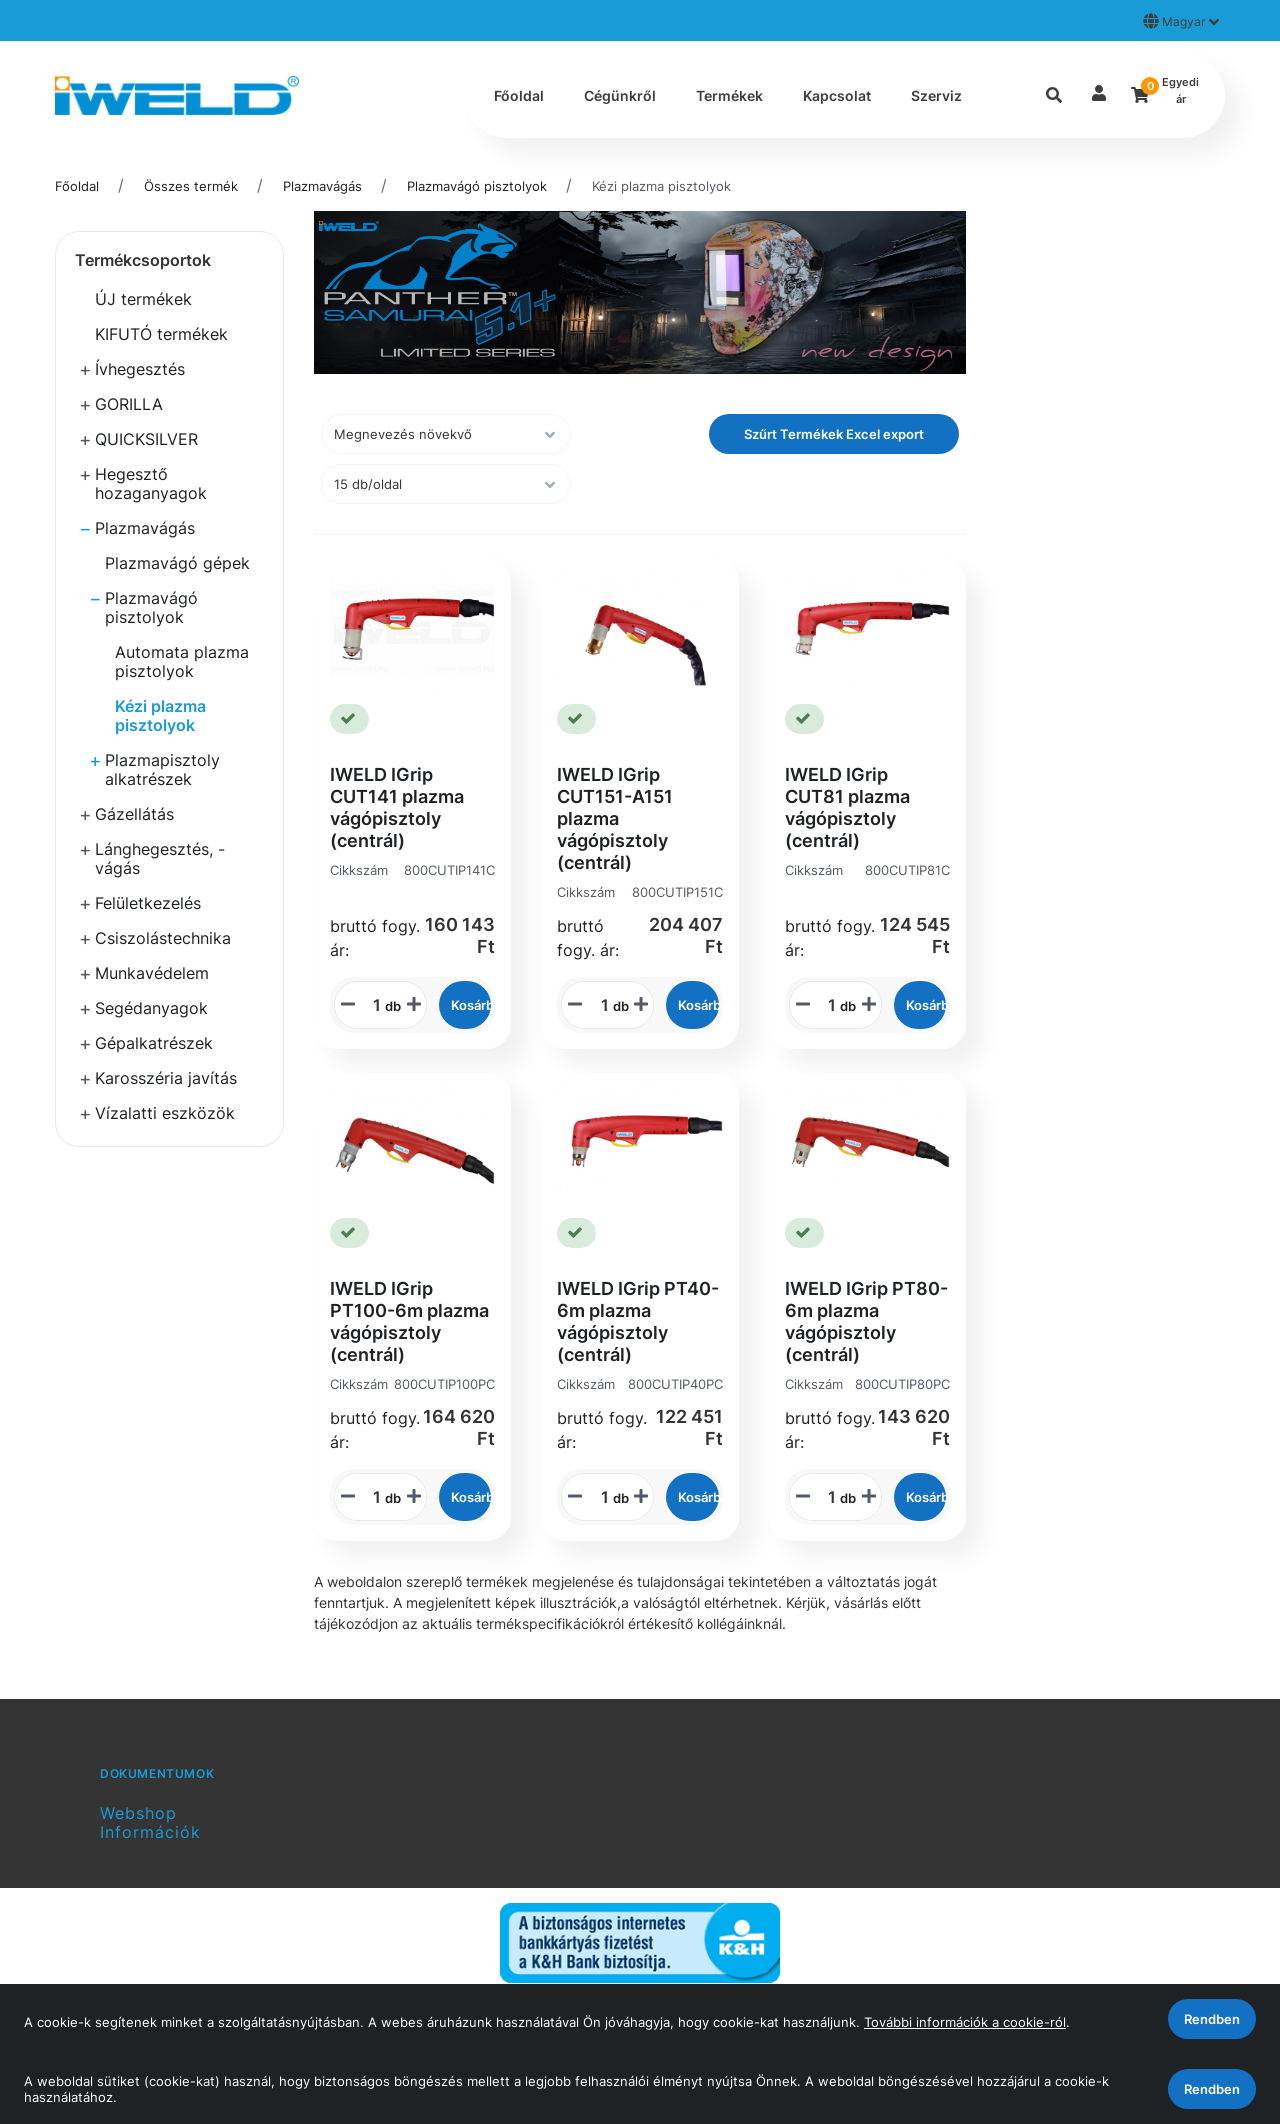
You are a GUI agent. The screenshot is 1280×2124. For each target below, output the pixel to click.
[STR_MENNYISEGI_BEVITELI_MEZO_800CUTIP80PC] (825, 1497)
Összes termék (191, 186)
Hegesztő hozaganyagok (151, 483)
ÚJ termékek (143, 299)
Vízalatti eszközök (165, 1113)
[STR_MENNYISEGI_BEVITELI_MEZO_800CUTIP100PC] (370, 1497)
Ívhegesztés (140, 369)
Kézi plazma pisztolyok (661, 186)
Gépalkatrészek (154, 1043)
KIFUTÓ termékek (161, 334)
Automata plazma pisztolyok (182, 661)
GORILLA (129, 404)
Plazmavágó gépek (177, 563)
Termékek (729, 95)
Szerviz (936, 95)
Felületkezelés (148, 903)
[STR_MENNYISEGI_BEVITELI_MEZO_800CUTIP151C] (598, 1005)
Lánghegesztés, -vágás (160, 858)
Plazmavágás (322, 186)
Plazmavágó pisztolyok (477, 186)
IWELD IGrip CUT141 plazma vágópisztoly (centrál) (397, 807)
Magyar (1181, 21)
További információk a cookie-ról (965, 2022)
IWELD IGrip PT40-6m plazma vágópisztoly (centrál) (638, 1321)
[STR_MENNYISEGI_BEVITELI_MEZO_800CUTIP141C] (370, 1005)
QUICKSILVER (146, 439)
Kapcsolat (837, 95)
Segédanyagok (151, 1008)
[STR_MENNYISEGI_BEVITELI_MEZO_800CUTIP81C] (825, 1005)
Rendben (1212, 2089)
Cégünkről (620, 95)
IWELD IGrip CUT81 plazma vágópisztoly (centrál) (847, 807)
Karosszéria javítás (166, 1078)
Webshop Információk (150, 1822)
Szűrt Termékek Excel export (834, 434)
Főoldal (519, 95)
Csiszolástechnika (163, 938)
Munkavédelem (152, 973)
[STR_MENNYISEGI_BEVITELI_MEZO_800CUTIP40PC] (598, 1497)
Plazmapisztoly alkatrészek (162, 769)
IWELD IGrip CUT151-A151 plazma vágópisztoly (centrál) (615, 818)
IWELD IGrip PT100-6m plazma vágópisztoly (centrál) (409, 1321)
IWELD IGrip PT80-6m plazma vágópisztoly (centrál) (866, 1321)
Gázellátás (134, 814)
